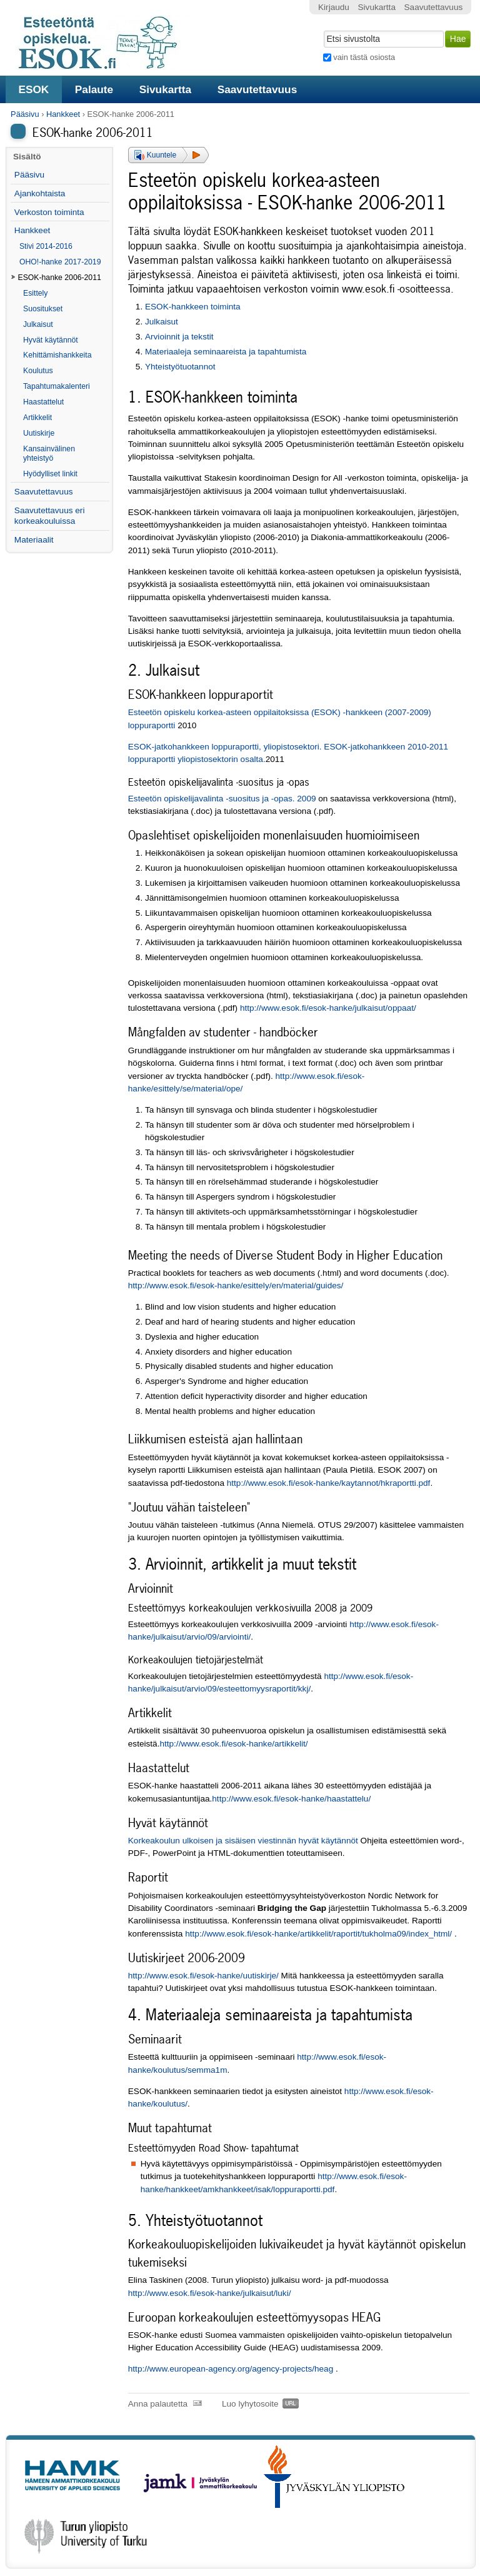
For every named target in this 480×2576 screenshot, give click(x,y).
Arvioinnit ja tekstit (179, 336)
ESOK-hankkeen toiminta (193, 306)
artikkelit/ (291, 1743)
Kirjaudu (333, 7)
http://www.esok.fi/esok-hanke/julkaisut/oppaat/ (328, 1008)
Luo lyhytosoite (250, 2403)
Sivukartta (165, 89)
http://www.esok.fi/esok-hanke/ (284, 1483)
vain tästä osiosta (364, 57)
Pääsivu (25, 114)
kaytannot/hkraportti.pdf (385, 1483)
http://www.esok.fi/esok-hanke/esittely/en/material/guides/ (236, 1285)
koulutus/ (171, 2103)
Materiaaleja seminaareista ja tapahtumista (225, 351)
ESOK (33, 89)
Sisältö (27, 156)
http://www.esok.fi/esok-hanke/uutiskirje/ (203, 1975)
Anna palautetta (158, 2403)
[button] (168, 155)
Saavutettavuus (258, 89)
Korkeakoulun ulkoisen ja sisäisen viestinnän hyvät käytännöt (243, 1840)
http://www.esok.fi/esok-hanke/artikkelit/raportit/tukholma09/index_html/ (318, 1933)
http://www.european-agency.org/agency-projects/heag (230, 2368)
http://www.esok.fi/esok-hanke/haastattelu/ (291, 1798)
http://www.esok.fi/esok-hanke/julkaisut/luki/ (209, 2293)
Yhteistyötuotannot (180, 366)
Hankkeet (63, 114)
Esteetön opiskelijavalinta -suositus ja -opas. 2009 (222, 798)
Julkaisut (161, 321)
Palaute (94, 89)
